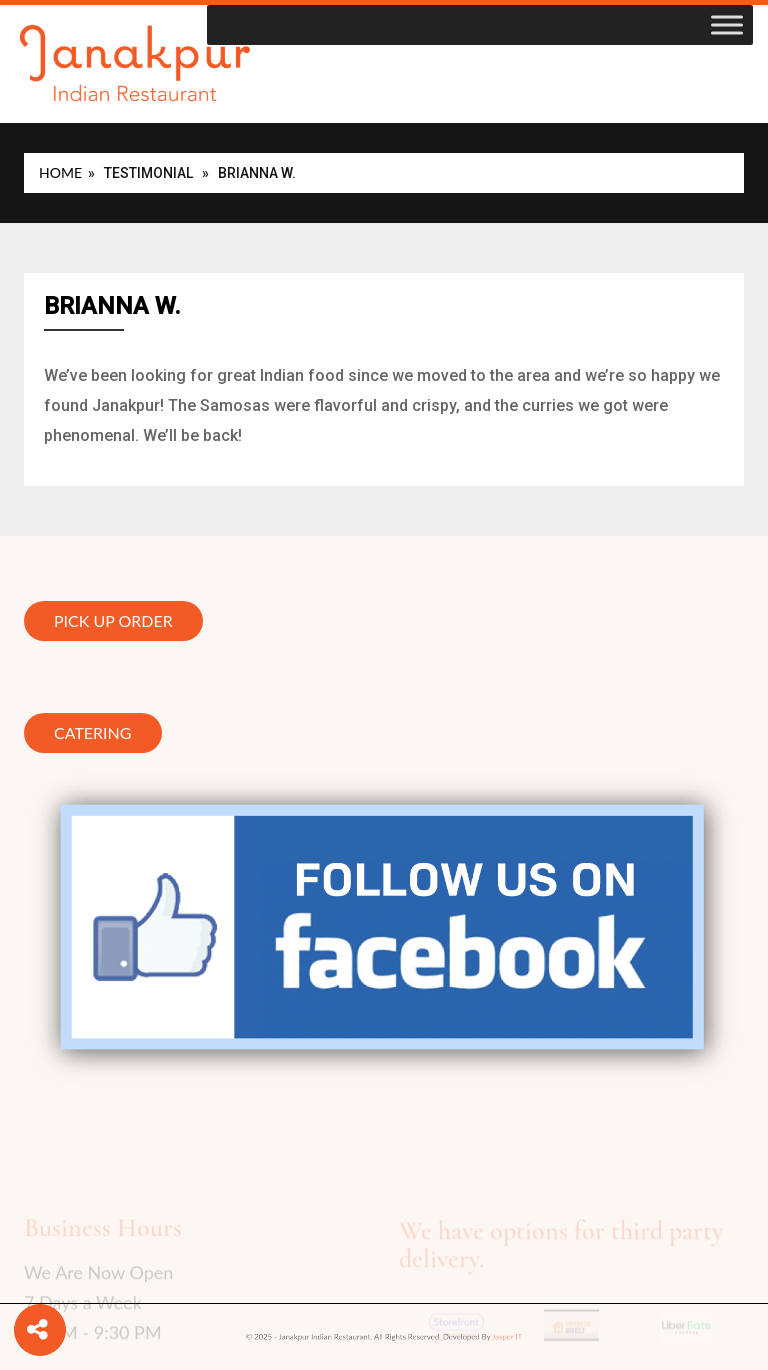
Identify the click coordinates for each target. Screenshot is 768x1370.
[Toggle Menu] (727, 24)
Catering (93, 734)
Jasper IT (471, 1337)
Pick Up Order (113, 623)
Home (60, 172)
